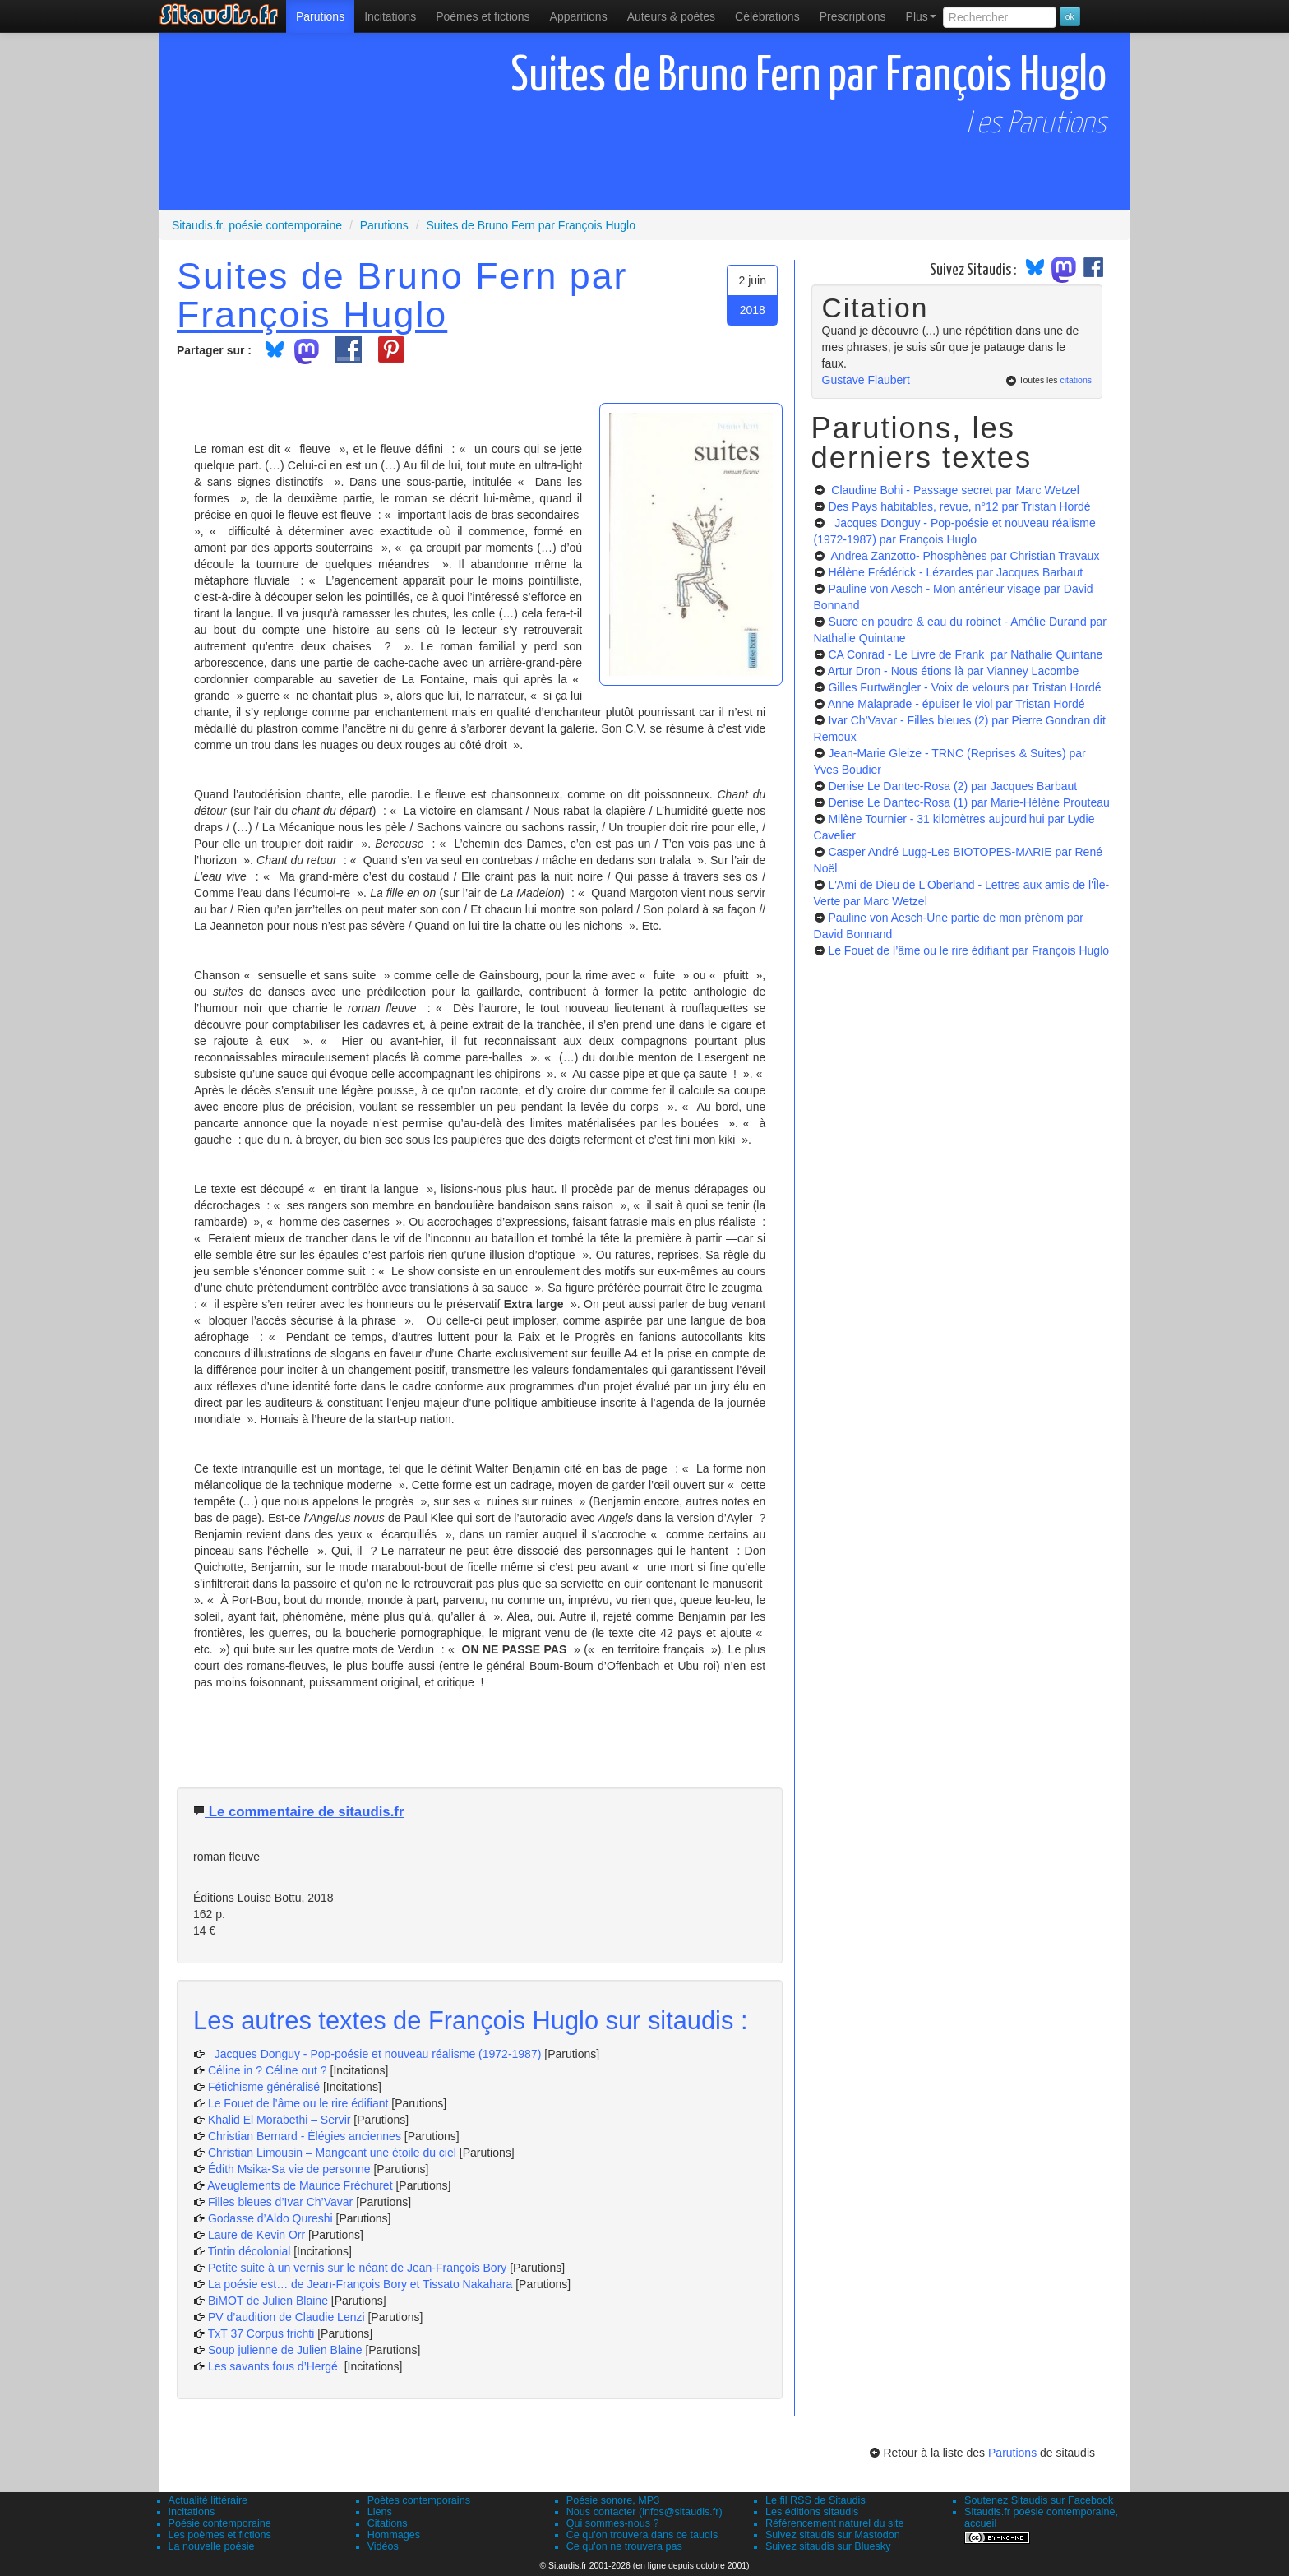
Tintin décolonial (251, 2251)
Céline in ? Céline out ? (269, 2070)
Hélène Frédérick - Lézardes (955, 572)
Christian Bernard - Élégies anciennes (304, 2136)
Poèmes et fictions (482, 16)
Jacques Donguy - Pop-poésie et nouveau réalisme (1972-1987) (374, 2053)
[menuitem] (320, 16)
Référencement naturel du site (834, 2523)
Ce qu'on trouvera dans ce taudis (642, 2535)
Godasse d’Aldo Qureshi (270, 2218)
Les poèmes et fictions (220, 2535)
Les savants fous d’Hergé (274, 2366)
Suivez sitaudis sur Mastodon (832, 2535)
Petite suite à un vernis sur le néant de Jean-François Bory (359, 2267)
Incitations (192, 2512)
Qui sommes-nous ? (612, 2523)
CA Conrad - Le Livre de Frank (965, 654)
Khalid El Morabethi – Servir (280, 2119)
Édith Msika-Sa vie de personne (289, 2169)
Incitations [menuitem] (390, 16)
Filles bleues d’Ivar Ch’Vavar (280, 2201)
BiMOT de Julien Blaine (269, 2300)
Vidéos (383, 2546)
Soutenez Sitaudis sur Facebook (1038, 2500)
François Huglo (312, 314)
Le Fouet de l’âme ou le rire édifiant (298, 2103)
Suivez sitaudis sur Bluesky (828, 2546)
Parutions (320, 16)
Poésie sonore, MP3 (612, 2500)
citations (1076, 380)
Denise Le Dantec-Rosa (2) (952, 786)
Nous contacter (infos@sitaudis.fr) (644, 2512)
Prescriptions (853, 16)
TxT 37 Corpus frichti (263, 2333)
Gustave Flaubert (866, 379)
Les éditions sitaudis (811, 2512)
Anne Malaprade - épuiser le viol (956, 703)
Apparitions (579, 16)
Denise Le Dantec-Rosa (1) (968, 802)
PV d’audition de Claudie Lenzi (288, 2317)
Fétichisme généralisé (265, 2086)
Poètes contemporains (418, 2500)
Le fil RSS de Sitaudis (815, 2500)
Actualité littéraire (208, 2500)
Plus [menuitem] (921, 16)
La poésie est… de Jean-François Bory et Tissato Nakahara (361, 2284)
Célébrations (767, 16)
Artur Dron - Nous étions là (953, 671)
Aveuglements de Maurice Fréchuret (299, 2185)
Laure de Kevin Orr (256, 2234)
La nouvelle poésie (212, 2546)
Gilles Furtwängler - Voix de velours (964, 687)
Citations (387, 2523)
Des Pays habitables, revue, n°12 (959, 506)
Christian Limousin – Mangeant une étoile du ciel (334, 2152)
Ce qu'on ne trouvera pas (624, 2546)
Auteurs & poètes (671, 16)
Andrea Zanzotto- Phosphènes (963, 555)
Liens (379, 2512)
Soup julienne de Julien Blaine (286, 2349)
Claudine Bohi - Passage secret (953, 490)
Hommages (393, 2535)
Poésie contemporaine (220, 2523)
